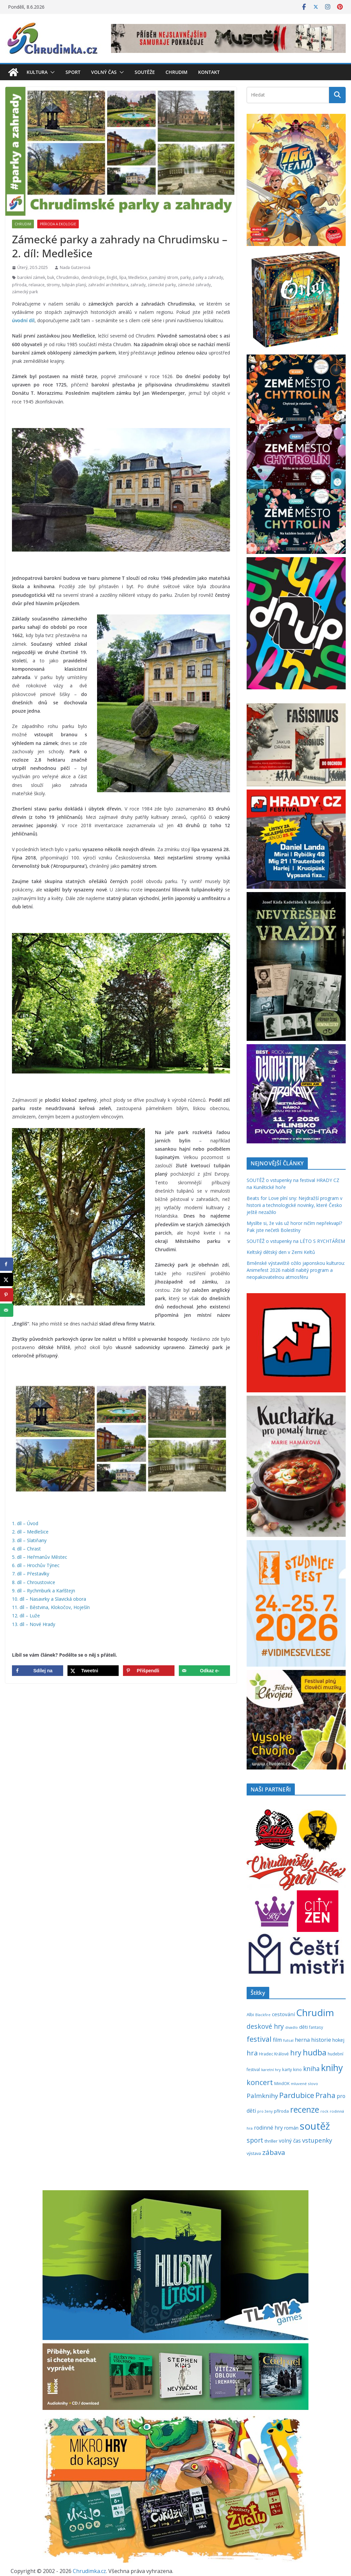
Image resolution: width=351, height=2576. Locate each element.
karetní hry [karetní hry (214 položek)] (271, 2069)
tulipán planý (74, 285)
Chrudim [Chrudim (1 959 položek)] (315, 2012)
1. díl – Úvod (25, 1523)
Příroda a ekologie (58, 224)
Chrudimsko (67, 277)
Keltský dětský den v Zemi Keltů (281, 1252)
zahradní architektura (108, 285)
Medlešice (137, 277)
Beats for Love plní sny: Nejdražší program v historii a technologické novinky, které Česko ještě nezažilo (294, 1205)
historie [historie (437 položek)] (321, 2039)
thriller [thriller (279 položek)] (271, 2141)
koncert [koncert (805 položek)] (260, 2082)
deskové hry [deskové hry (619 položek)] (265, 2026)
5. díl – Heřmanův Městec (39, 1557)
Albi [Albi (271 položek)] (250, 2014)
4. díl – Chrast (26, 1548)
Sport (72, 72)
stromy (53, 285)
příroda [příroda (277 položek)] (281, 2111)
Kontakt (209, 72)
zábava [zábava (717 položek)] (273, 2152)
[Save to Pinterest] (148, 1670)
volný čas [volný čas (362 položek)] (290, 2140)
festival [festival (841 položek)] (259, 2039)
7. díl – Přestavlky (30, 1573)
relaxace (37, 285)
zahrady (138, 285)
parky (185, 277)
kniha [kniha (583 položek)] (311, 2068)
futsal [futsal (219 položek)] (288, 2040)
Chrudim (176, 72)
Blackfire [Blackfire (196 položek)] (263, 2014)
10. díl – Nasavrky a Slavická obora (49, 1599)
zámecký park (25, 292)
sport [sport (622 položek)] (255, 2140)
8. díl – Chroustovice (33, 1582)
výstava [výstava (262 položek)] (254, 2153)
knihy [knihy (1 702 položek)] (332, 2067)
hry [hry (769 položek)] (295, 2052)
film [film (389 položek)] (277, 2039)
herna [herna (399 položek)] (302, 2039)
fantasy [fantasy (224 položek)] (316, 2027)
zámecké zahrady (194, 285)
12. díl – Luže (26, 1615)
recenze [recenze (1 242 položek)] (304, 2109)
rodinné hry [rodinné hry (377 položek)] (268, 2127)
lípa (122, 277)
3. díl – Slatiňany (29, 1540)
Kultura (37, 72)
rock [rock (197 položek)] (324, 2111)
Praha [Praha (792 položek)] (325, 2095)
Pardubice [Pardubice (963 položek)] (296, 2095)
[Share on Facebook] (37, 1670)
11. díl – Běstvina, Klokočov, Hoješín (51, 1607)
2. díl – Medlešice (30, 1531)
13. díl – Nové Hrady (33, 1624)
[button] (51, 72)
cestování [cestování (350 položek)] (283, 2014)
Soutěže (145, 72)
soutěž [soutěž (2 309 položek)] (315, 2126)
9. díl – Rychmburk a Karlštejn (43, 1590)
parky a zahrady (208, 277)
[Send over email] (204, 1670)
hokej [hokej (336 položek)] (338, 2039)
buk (50, 277)
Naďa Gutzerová (75, 267)
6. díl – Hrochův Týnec (35, 1565)
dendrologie (93, 277)
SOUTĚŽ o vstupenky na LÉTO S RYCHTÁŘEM (296, 1241)
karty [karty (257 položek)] (287, 2069)
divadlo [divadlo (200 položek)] (291, 2027)
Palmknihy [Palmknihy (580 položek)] (262, 2095)
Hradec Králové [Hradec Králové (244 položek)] (274, 2054)
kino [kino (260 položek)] (297, 2069)
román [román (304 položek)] (291, 2128)
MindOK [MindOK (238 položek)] (282, 2083)
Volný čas (104, 72)
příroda (19, 285)
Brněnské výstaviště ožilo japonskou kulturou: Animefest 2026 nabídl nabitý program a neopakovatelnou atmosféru (296, 1270)
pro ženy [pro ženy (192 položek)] (265, 2111)
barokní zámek (31, 277)
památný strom (163, 277)
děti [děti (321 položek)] (303, 2027)
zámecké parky (162, 285)
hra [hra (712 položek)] (252, 2052)
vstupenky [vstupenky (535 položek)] (317, 2140)
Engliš (112, 277)
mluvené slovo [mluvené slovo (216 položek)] (304, 2083)
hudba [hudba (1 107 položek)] (314, 2052)
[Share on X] (93, 1670)
